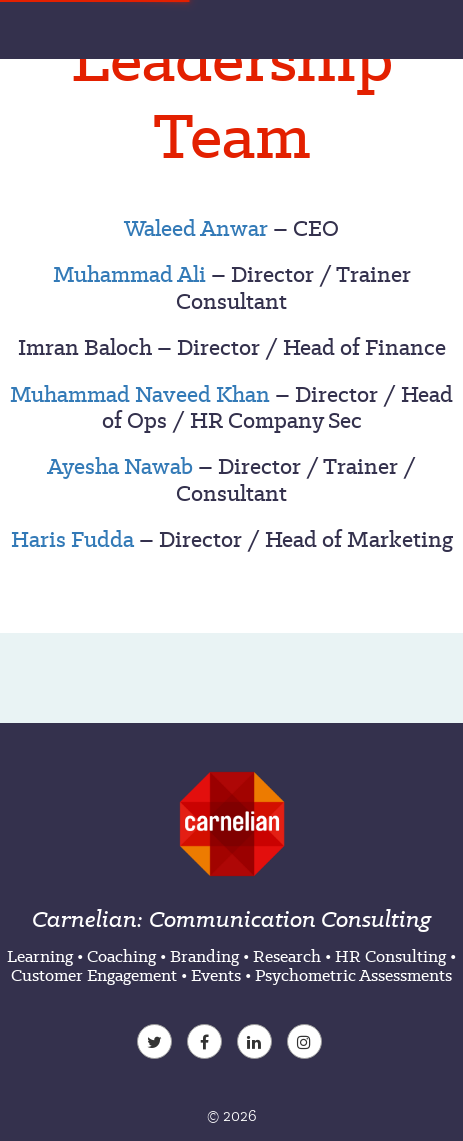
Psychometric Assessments (353, 975)
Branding (204, 956)
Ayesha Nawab (120, 466)
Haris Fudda (72, 539)
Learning (40, 956)
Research (287, 956)
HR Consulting (390, 956)
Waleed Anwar (196, 228)
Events (216, 975)
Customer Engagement (94, 975)
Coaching (121, 956)
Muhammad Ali (129, 274)
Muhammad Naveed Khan (140, 394)
